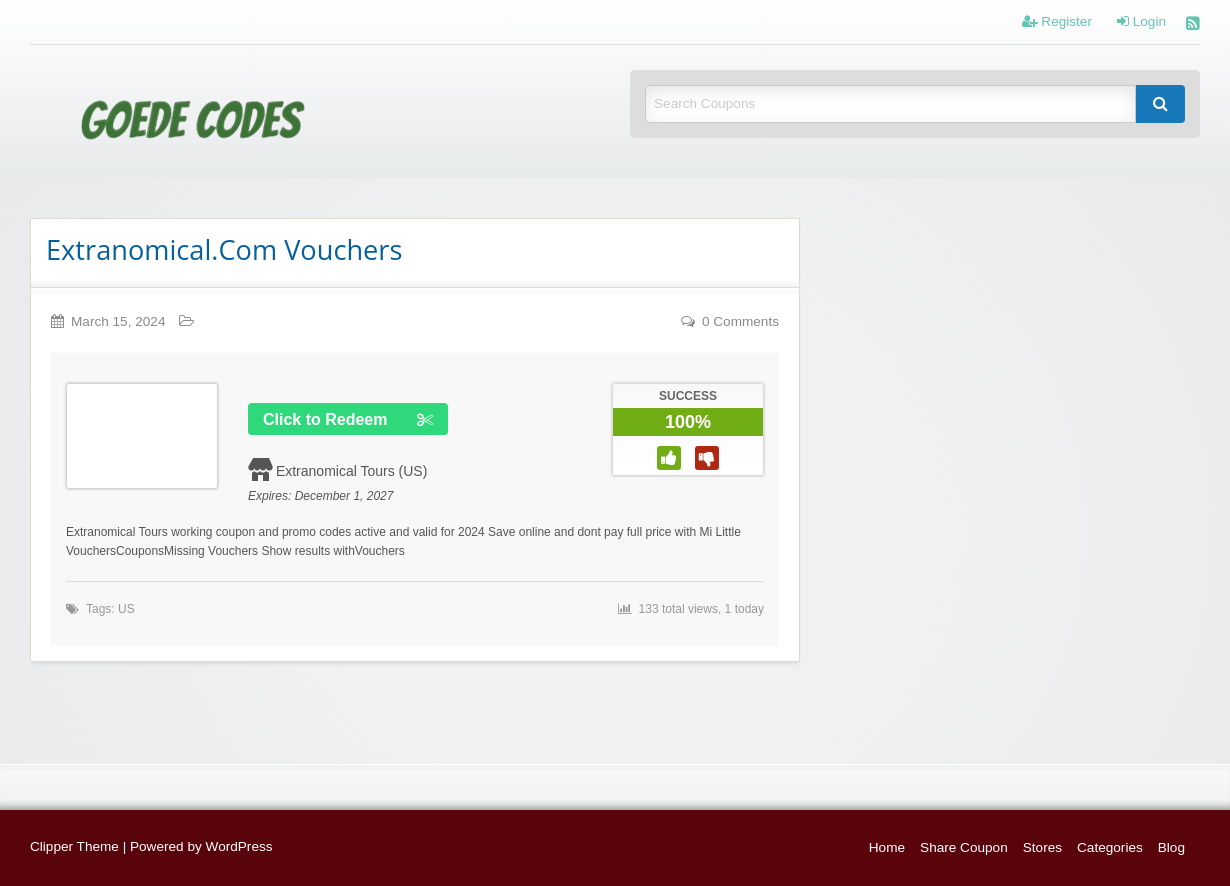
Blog (1171, 847)
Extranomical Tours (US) (351, 471)
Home (887, 847)
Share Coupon (964, 847)
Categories (1110, 847)
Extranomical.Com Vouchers (224, 249)
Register (1057, 22)
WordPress (239, 846)
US (126, 609)
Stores (1042, 847)
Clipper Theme (74, 846)
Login (1141, 22)
